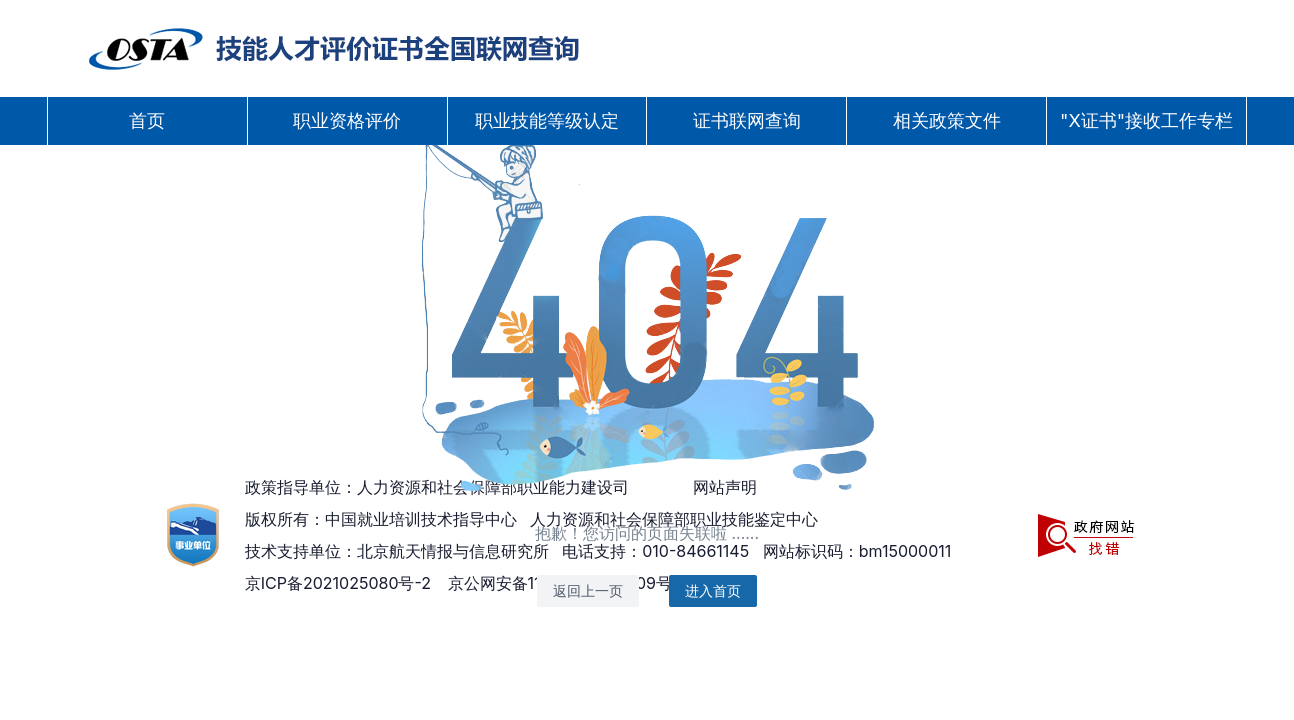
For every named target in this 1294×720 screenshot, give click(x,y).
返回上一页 (588, 590)
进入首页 (713, 590)
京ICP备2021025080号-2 (338, 583)
